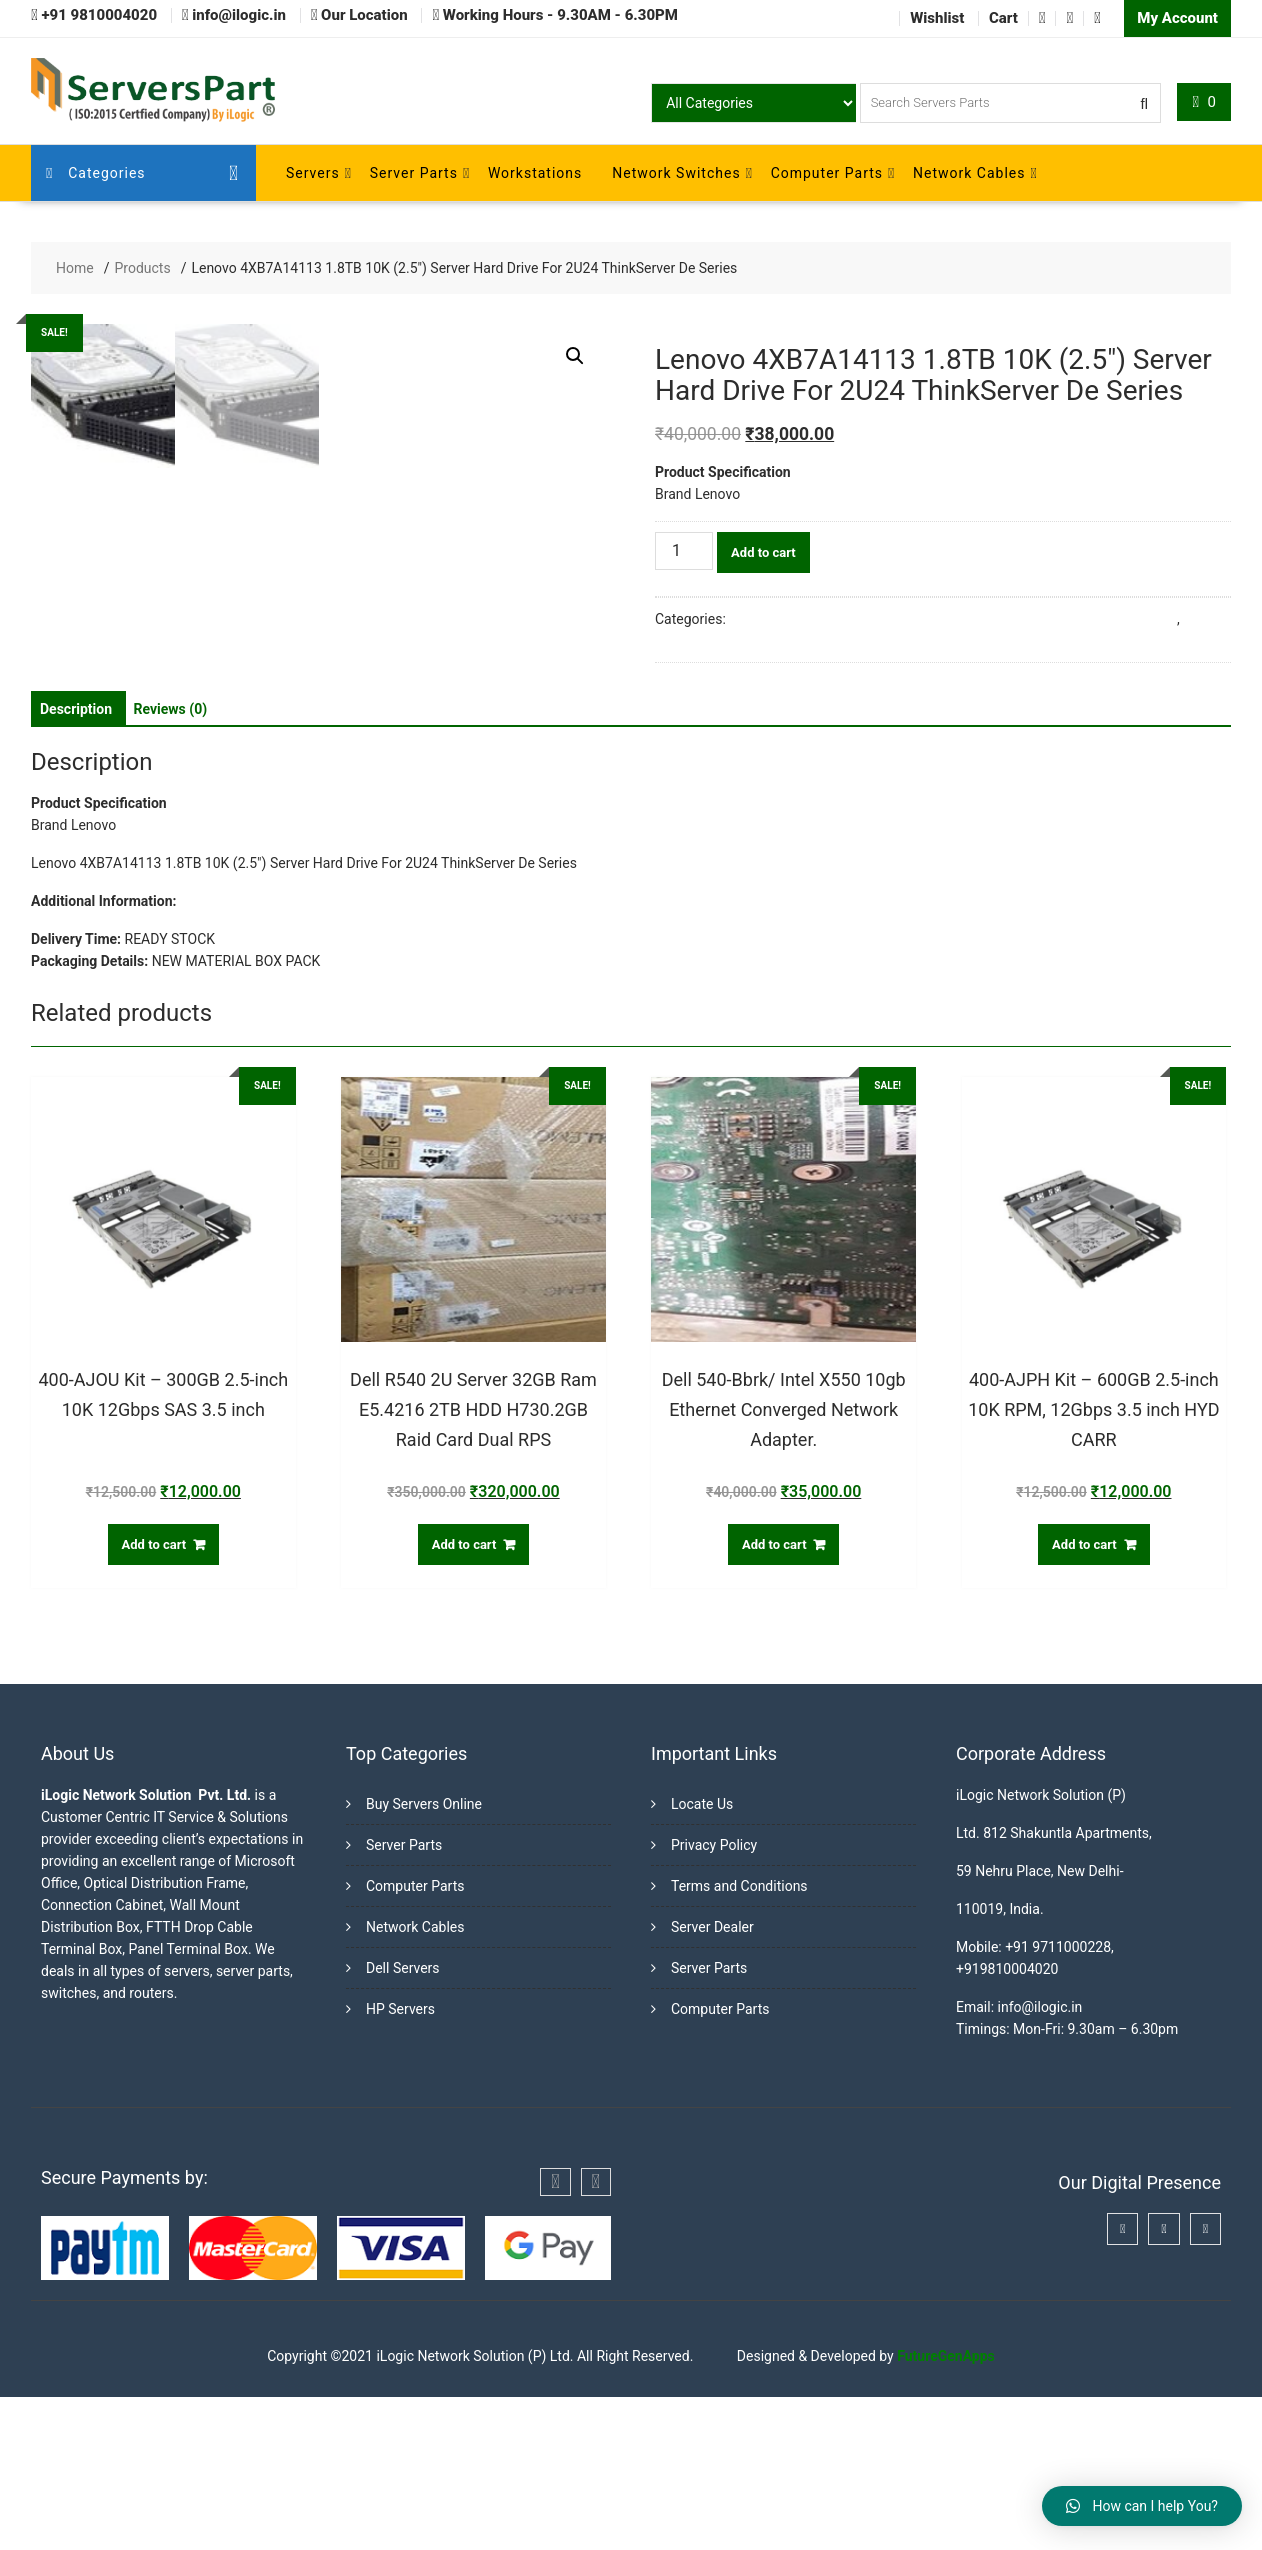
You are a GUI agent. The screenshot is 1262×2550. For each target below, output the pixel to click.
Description (76, 861)
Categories (96, 173)
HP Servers (400, 2162)
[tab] (76, 861)
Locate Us (702, 1957)
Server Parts (414, 173)
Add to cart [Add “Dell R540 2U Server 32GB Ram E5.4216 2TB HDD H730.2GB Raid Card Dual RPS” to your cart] (464, 1696)
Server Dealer (712, 2080)
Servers (313, 173)
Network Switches (676, 173)
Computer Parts (827, 173)
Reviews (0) (171, 861)
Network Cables (969, 173)
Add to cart (763, 552)
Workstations (535, 173)
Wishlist (937, 18)
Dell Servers (403, 2121)
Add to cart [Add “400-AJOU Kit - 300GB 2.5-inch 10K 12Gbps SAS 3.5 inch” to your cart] (154, 1696)
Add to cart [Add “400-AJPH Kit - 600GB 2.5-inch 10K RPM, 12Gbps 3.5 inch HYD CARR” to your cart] (1084, 1696)
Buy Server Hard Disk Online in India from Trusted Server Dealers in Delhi (953, 619)
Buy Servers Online (424, 1957)
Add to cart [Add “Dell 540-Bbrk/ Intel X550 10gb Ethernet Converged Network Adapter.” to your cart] (774, 1696)
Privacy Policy (714, 1998)
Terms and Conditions (739, 2039)
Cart (1003, 18)
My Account (1177, 18)
